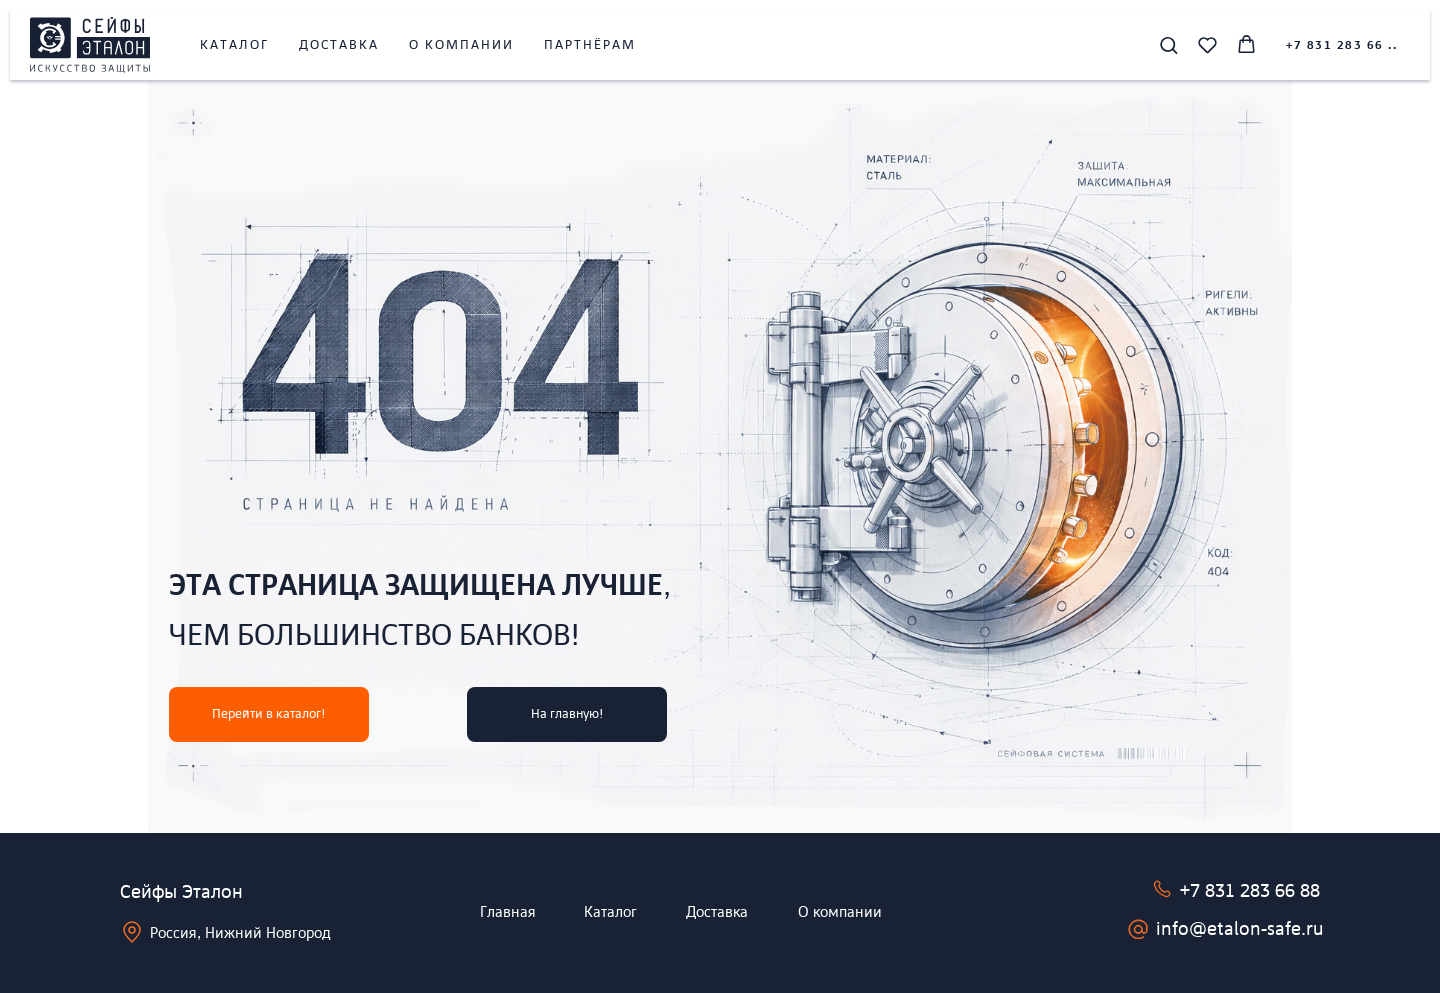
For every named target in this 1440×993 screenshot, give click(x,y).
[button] (1168, 44)
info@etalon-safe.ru (1240, 930)
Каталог (234, 45)
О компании (461, 45)
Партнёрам (590, 45)
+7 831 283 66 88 (1250, 892)
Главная (508, 913)
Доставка (339, 45)
